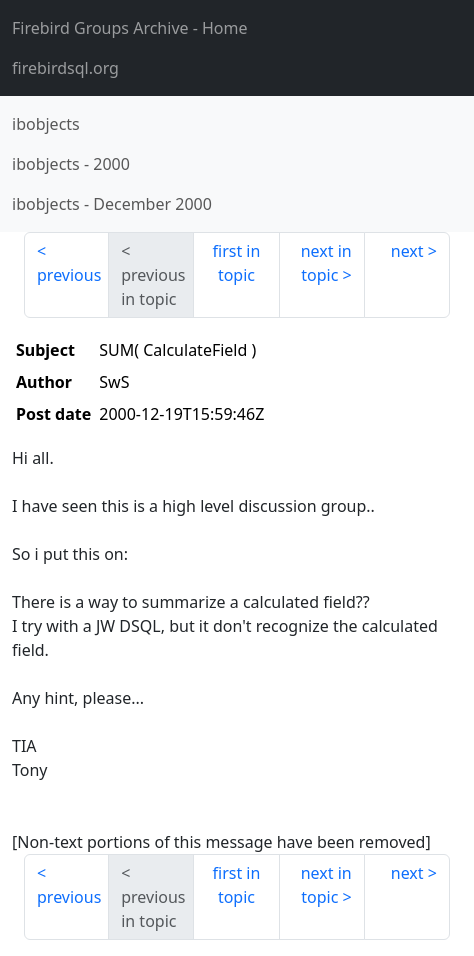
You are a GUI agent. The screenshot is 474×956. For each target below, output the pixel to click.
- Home (130, 28)
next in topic (326, 263)
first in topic (237, 263)
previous (69, 275)
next (407, 251)
